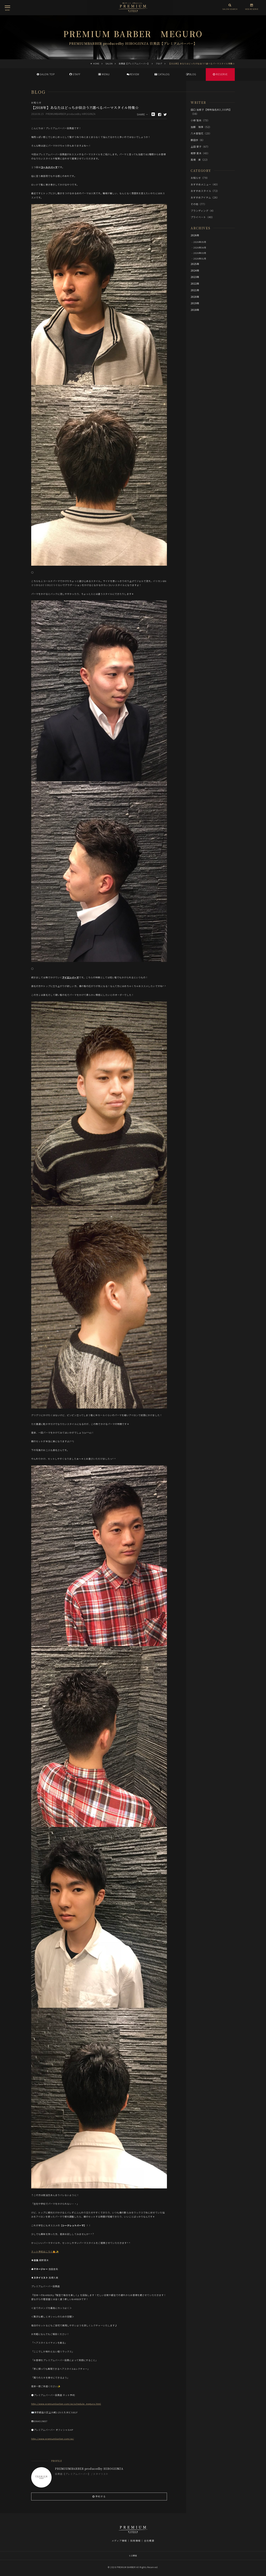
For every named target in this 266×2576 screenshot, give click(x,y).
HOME (96, 63)
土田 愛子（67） (200, 146)
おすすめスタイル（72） (205, 191)
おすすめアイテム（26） (205, 197)
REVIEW (133, 74)
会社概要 (149, 2540)
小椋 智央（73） (200, 120)
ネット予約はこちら (42, 2251)
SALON (109, 63)
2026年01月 (199, 258)
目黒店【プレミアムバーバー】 (134, 63)
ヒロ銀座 (133, 2555)
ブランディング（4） (203, 210)
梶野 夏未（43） (200, 153)
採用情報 (135, 2540)
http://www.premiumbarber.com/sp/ (52, 2438)
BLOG (191, 74)
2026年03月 (199, 253)
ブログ (159, 63)
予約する (99, 2496)
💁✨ (56, 2251)
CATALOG (162, 74)
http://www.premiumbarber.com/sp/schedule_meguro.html (66, 2403)
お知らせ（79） (200, 177)
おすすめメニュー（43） (205, 184)
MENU (104, 74)
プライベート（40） (202, 217)
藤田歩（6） (198, 140)
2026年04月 (199, 247)
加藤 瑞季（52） (201, 127)
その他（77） (199, 204)
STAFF (74, 74)
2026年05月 (199, 242)
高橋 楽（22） (200, 159)
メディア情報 (119, 2540)
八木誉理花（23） (201, 133)
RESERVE (220, 74)
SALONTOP (46, 74)
